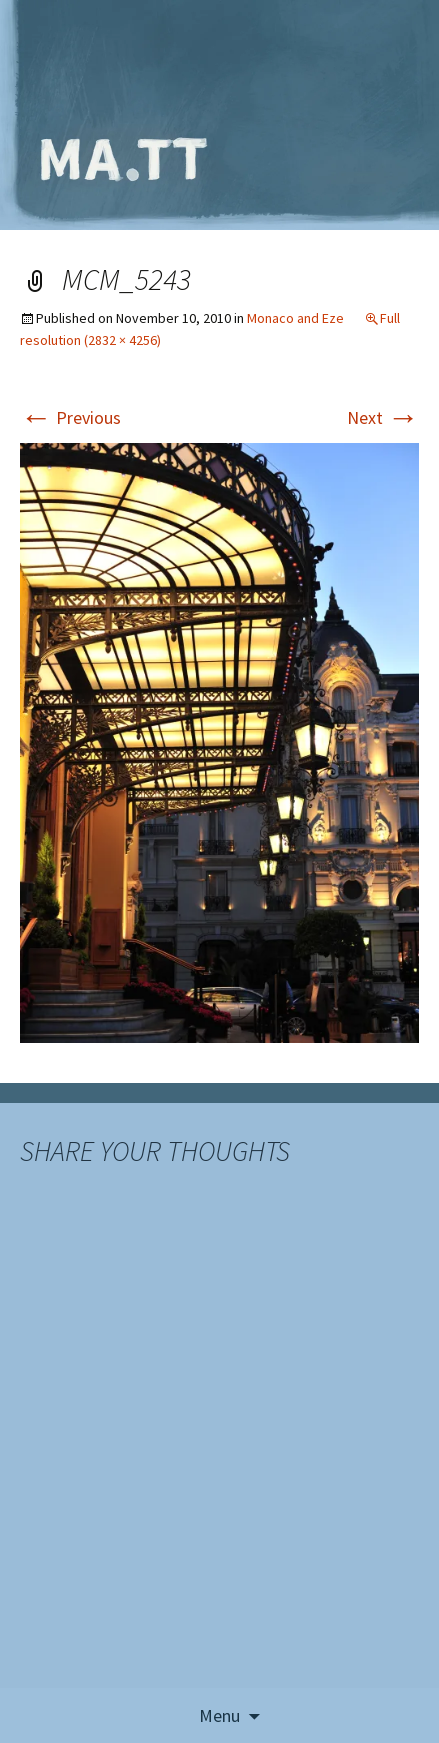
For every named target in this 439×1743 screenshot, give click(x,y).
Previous (70, 417)
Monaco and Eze (295, 318)
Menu (219, 1715)
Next (383, 417)
